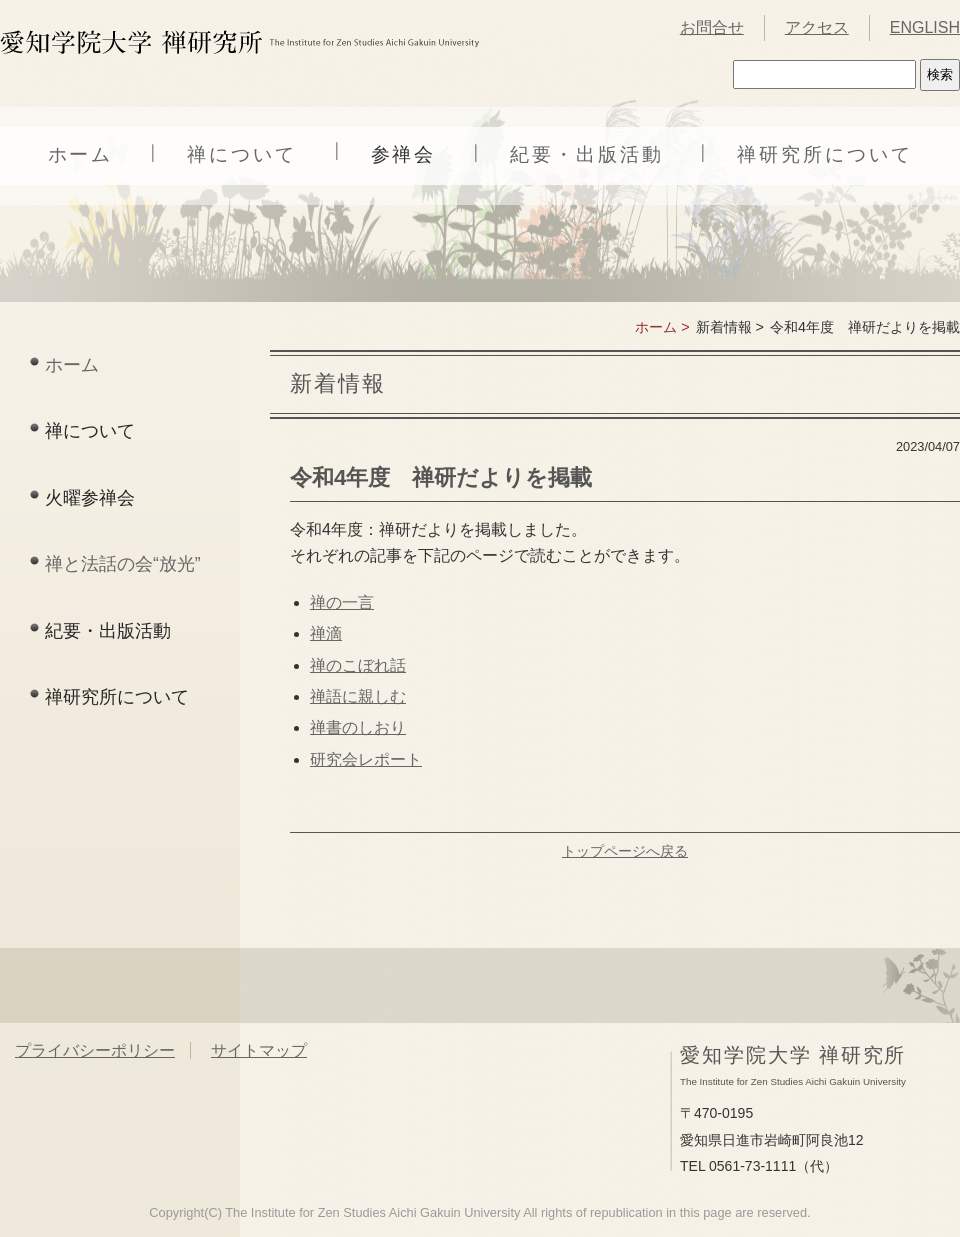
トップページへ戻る (625, 851)
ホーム (81, 154)
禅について (241, 154)
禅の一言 (342, 602)
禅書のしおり (358, 727)
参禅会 (404, 154)
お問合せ (712, 27)
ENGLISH (925, 27)
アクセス (817, 27)
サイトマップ (259, 1050)
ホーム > (662, 327)
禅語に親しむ (358, 696)
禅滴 (326, 633)
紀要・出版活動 (586, 154)
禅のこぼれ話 (358, 665)
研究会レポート (366, 759)
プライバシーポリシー (95, 1050)
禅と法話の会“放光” (123, 564)
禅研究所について (824, 154)
